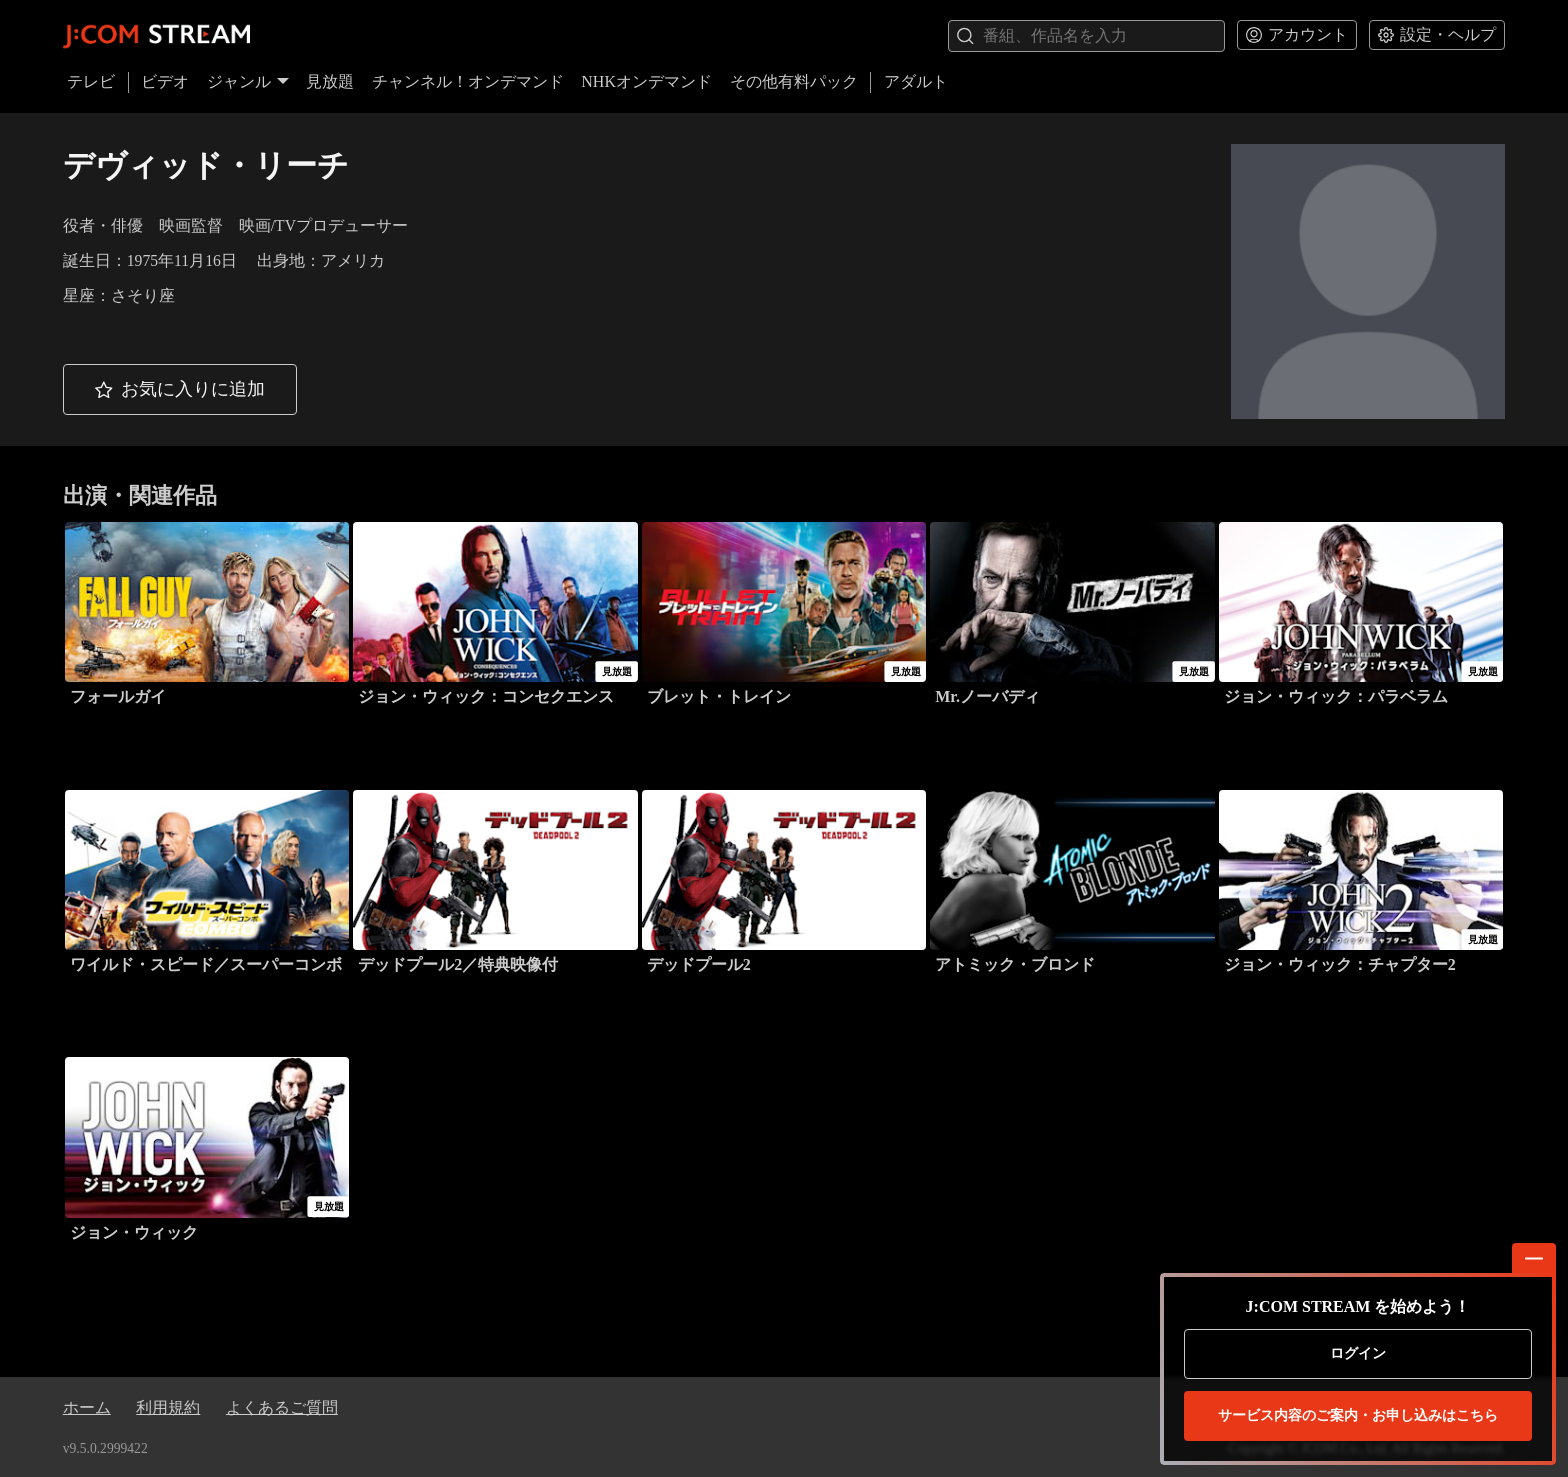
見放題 (330, 81)
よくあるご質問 (282, 1407)
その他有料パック (794, 81)
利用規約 (168, 1407)
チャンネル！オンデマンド (468, 81)
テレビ (91, 81)
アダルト (916, 81)
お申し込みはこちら (1358, 1416)
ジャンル (248, 81)
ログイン (1358, 1353)
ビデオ (165, 81)
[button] (180, 389)
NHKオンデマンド (646, 81)
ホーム (87, 1407)
